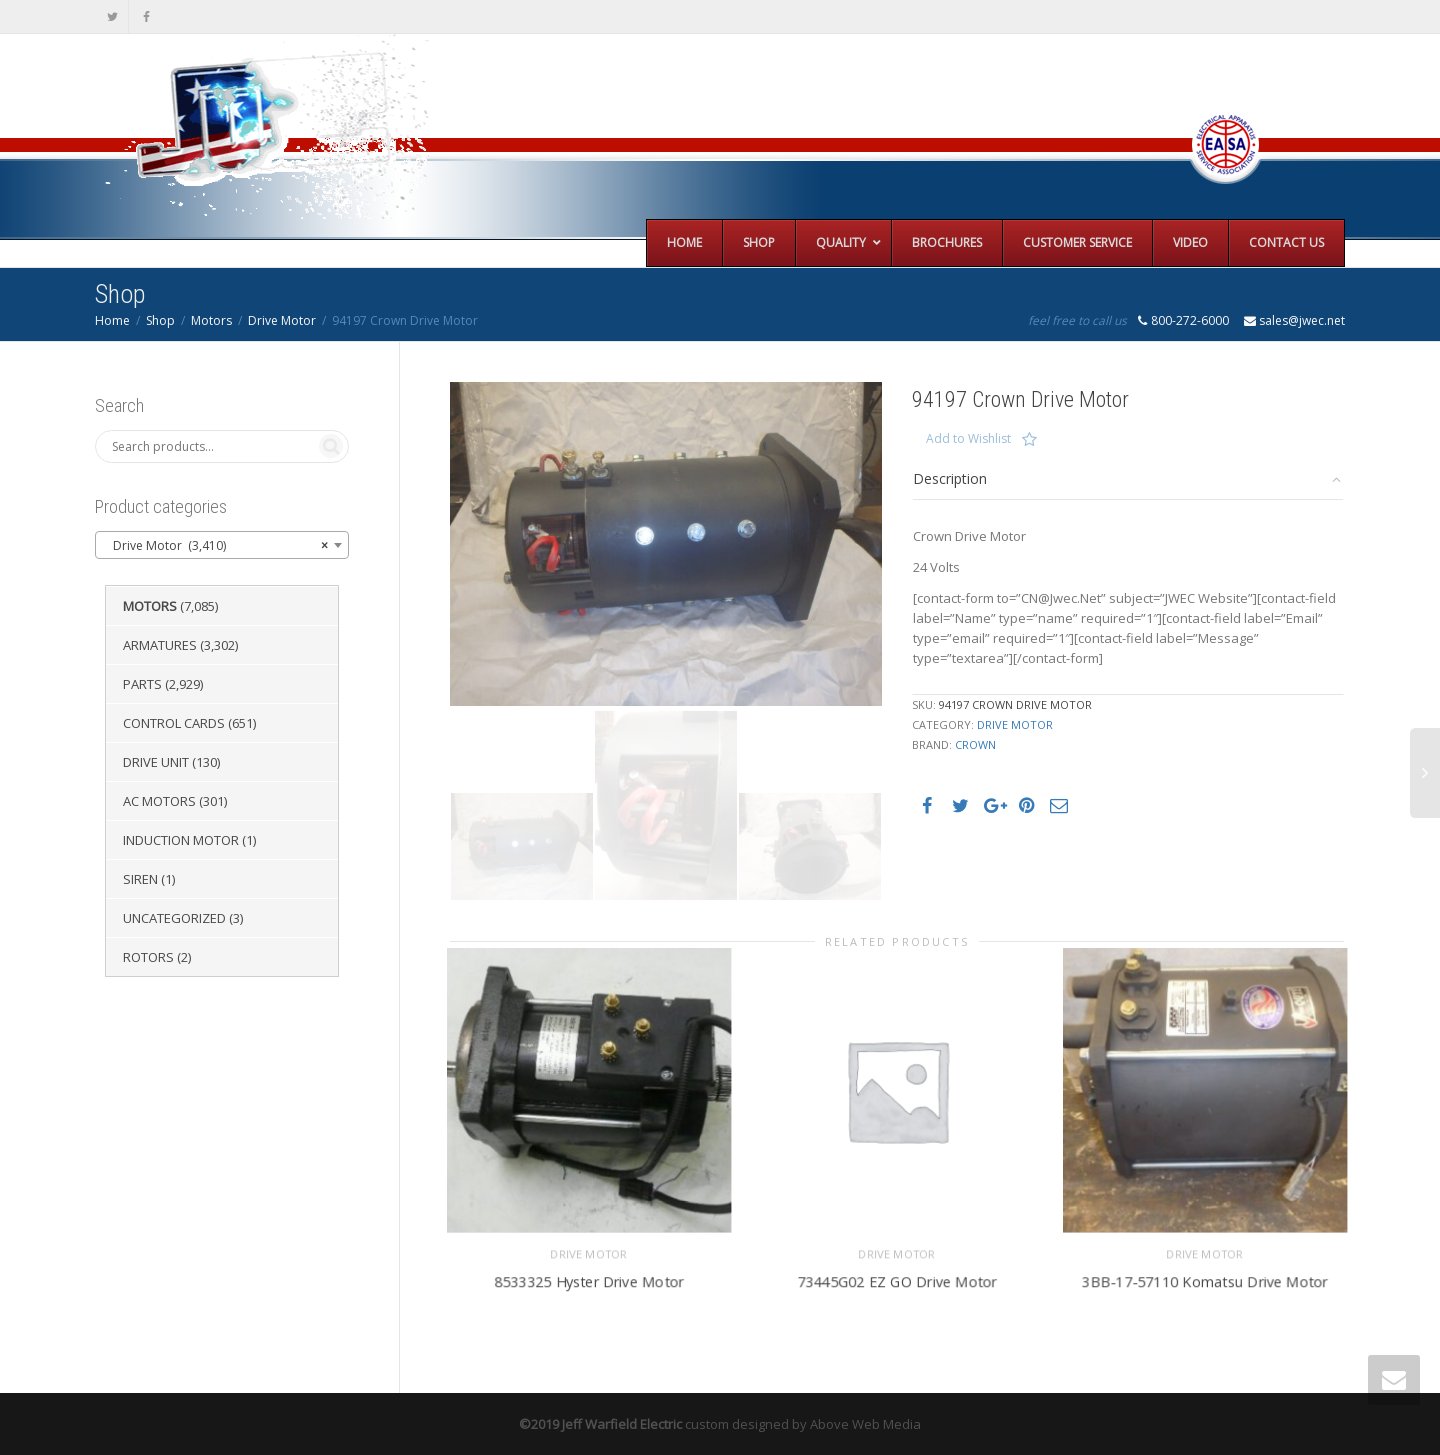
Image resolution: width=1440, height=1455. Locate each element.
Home (112, 320)
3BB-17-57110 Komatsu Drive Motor (1205, 1278)
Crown (975, 744)
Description (950, 478)
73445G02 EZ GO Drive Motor (897, 1278)
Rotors (148, 957)
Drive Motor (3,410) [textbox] (216, 546)
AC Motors (159, 801)
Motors (211, 320)
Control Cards (174, 723)
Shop (160, 320)
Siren (140, 879)
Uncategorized (174, 918)
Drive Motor (282, 320)
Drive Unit (156, 762)
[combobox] (222, 545)
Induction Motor (181, 840)
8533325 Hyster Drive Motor (589, 1278)
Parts (142, 684)
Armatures (160, 645)
